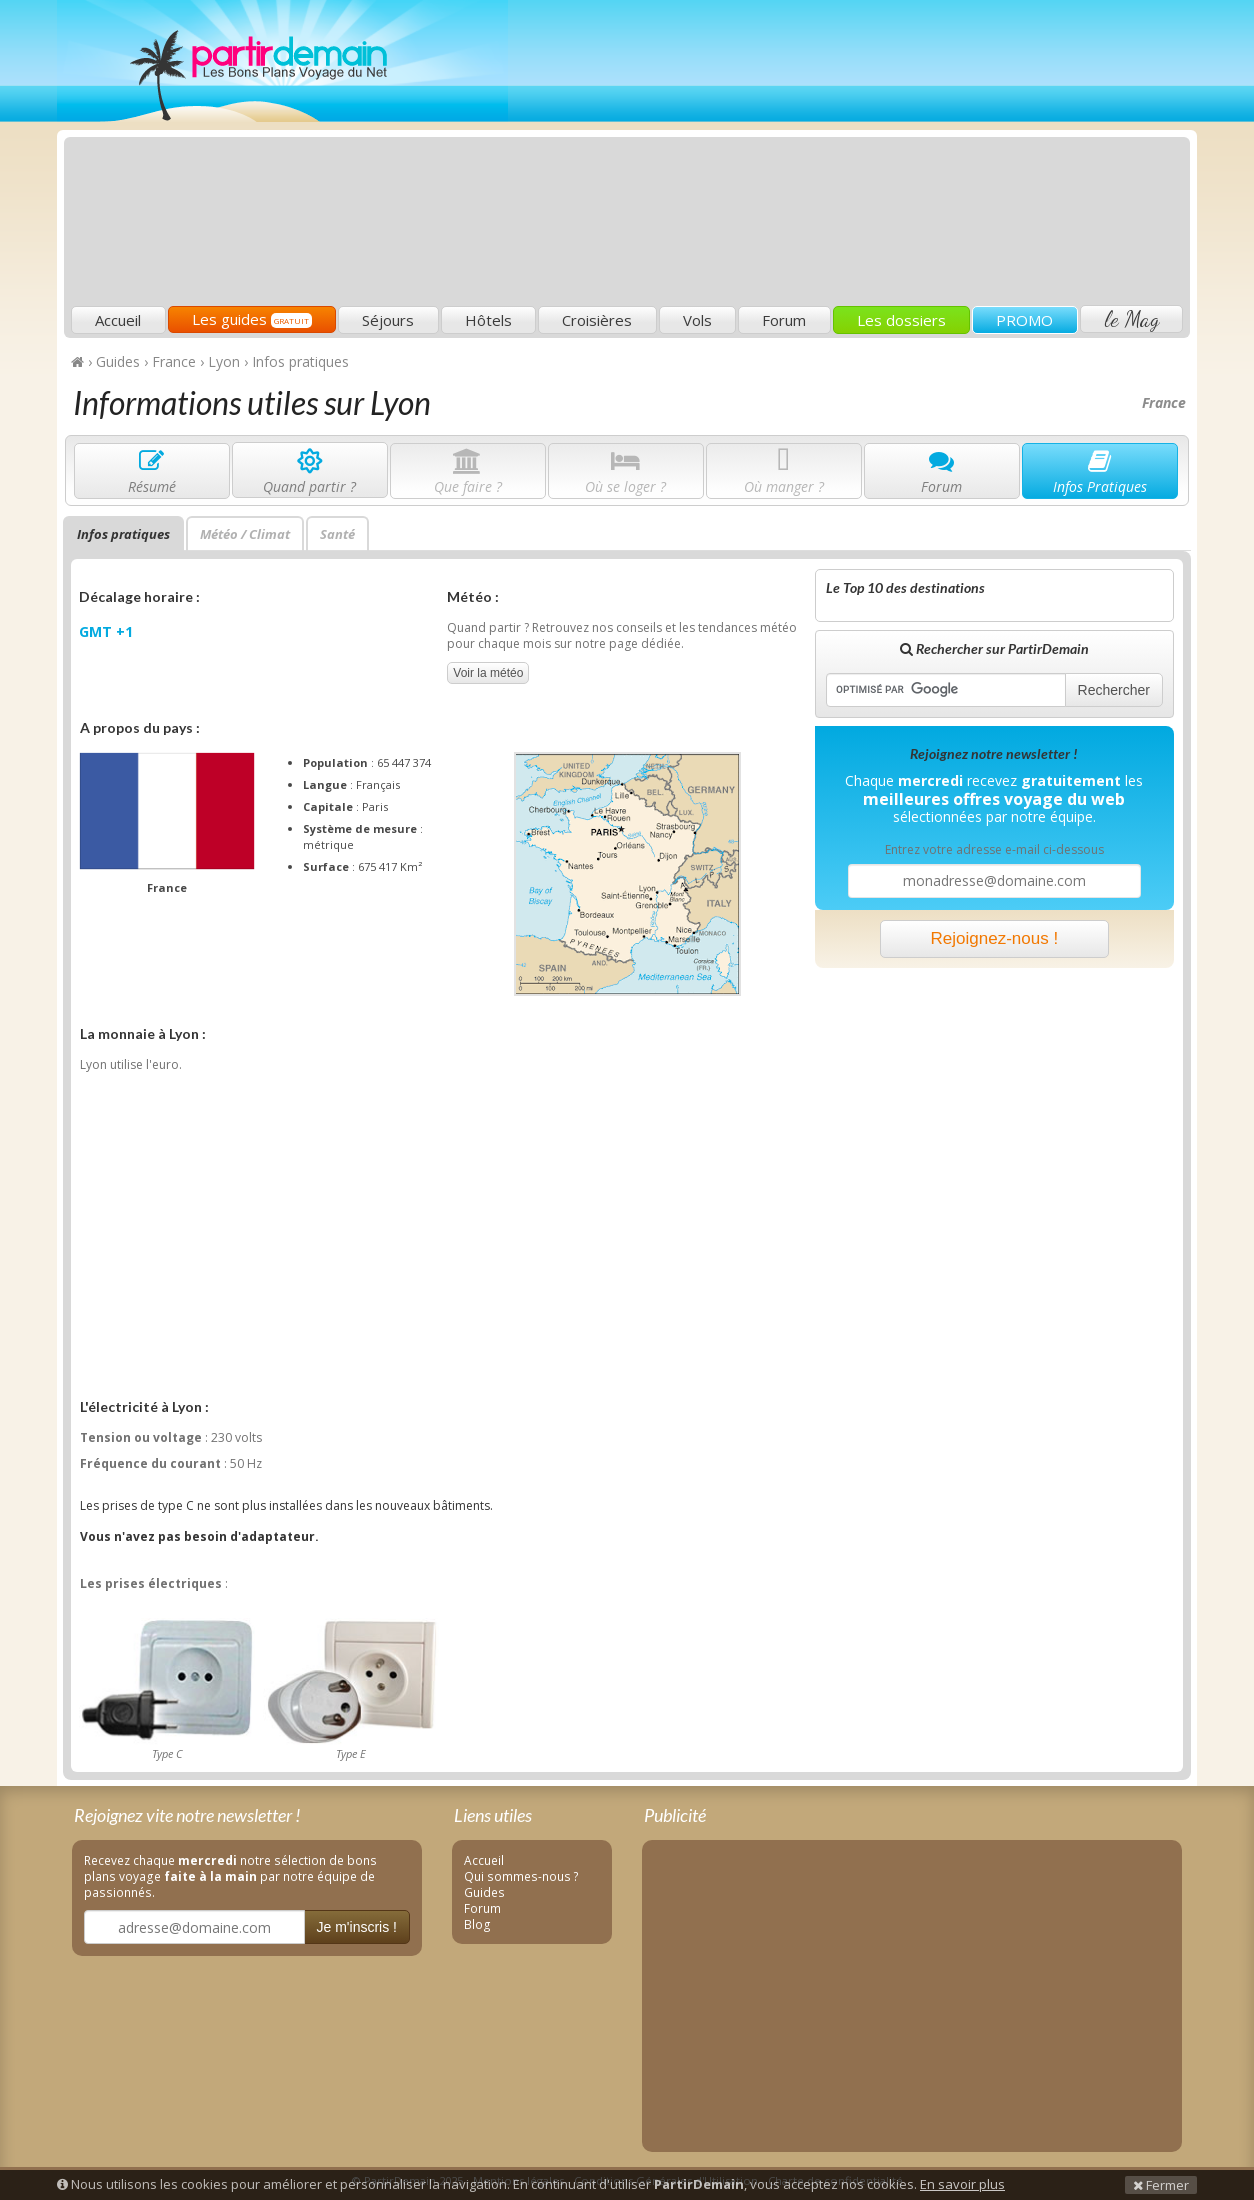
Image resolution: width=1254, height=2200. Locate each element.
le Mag (1131, 319)
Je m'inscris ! (357, 1927)
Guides (484, 1892)
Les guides (252, 319)
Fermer (1161, 2185)
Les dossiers (901, 320)
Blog (477, 1924)
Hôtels (488, 320)
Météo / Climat (245, 534)
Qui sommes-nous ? (521, 1876)
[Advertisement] (822, 156)
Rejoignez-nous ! (995, 938)
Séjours (388, 320)
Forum (784, 320)
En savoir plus (962, 2184)
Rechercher (1114, 690)
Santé (337, 534)
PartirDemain (282, 61)
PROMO (1024, 320)
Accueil (118, 320)
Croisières (597, 320)
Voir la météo (488, 673)
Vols (697, 320)
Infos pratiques (123, 534)
